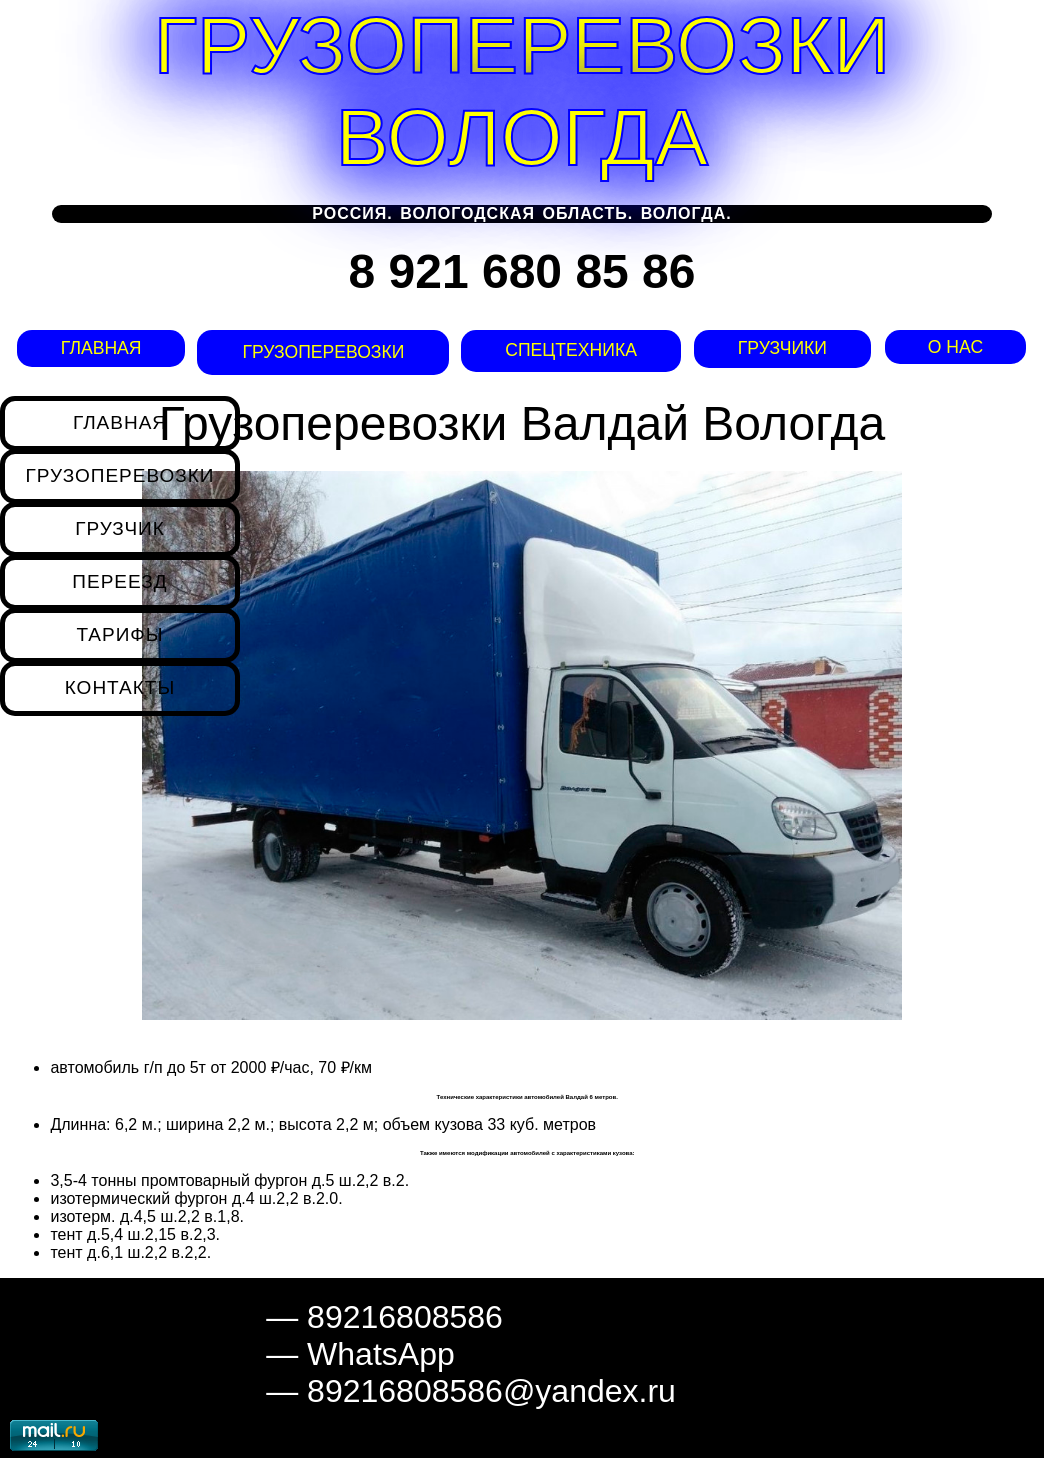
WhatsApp (381, 1354)
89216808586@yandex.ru (491, 1391)
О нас (955, 347)
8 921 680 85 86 (522, 271)
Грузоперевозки (320, 352)
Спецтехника (568, 350)
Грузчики (782, 348)
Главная (98, 348)
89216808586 (405, 1317)
